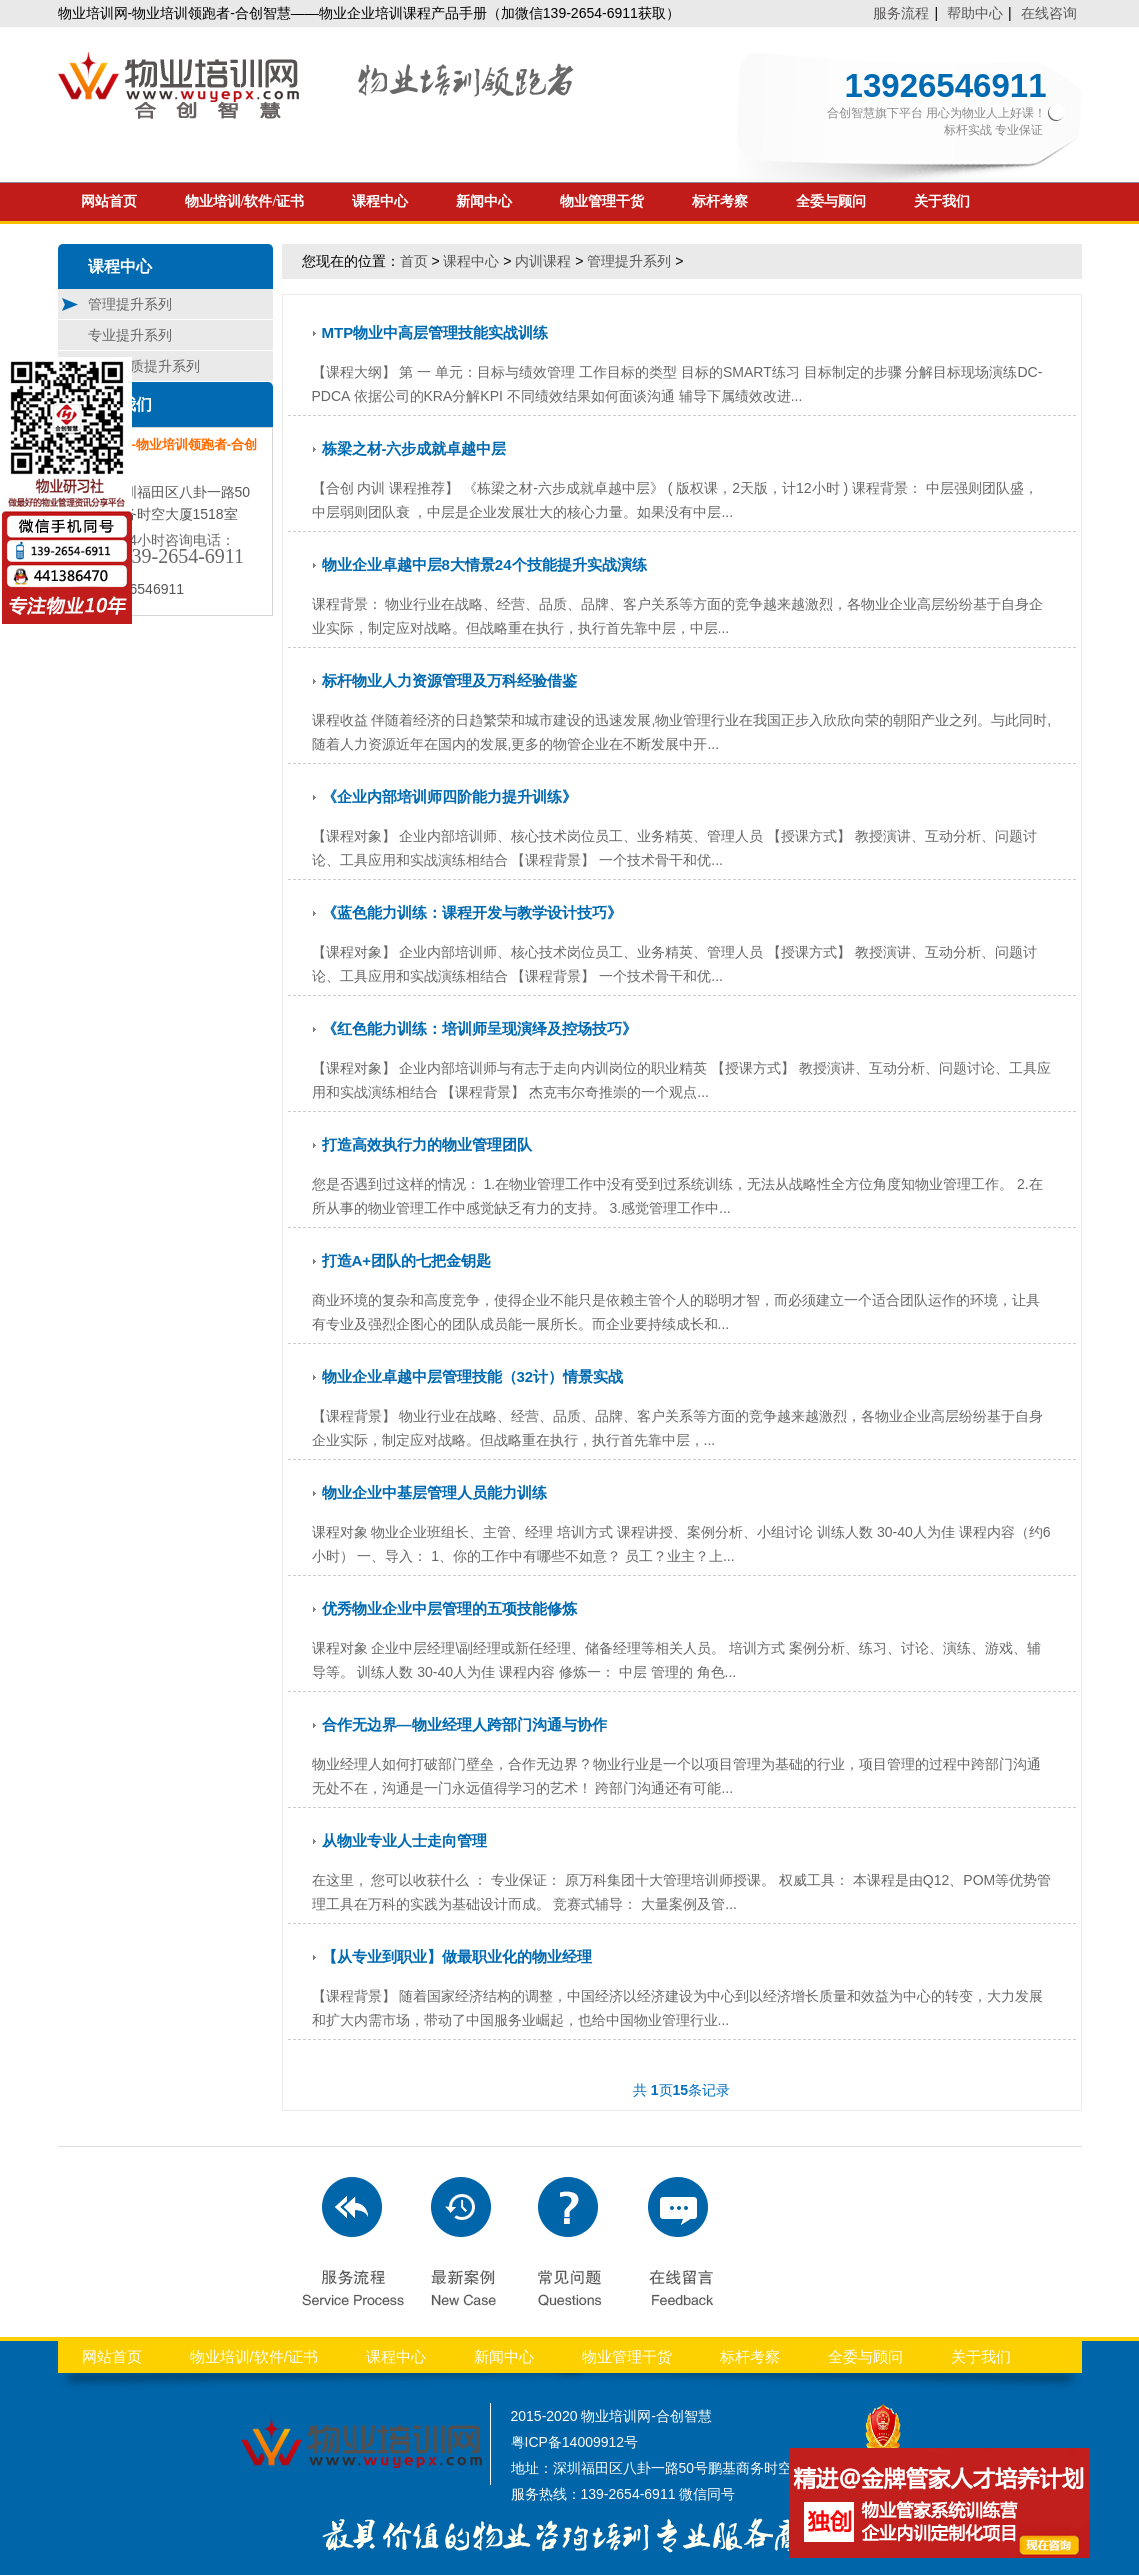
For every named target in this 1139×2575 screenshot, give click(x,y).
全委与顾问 (831, 201)
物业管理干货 (602, 201)
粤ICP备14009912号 (575, 2442)
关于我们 (942, 201)
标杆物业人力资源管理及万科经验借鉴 (449, 680)
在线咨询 (1049, 13)
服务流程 (901, 13)
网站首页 (109, 201)
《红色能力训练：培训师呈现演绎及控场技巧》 (479, 1028)
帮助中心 (975, 13)
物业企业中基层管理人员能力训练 (434, 1492)
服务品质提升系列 (144, 366)
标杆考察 (720, 201)
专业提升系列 (130, 335)
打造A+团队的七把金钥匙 (407, 1260)
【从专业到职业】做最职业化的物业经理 (457, 1956)
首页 (414, 261)
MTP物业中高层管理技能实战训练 (435, 332)
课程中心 (380, 201)
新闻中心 (484, 201)
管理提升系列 (130, 304)
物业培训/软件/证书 (245, 201)
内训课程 (543, 261)
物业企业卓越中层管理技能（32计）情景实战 (473, 1376)
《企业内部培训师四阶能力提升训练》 (449, 796)
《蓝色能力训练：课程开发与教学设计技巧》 (472, 912)
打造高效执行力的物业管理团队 (427, 1144)
